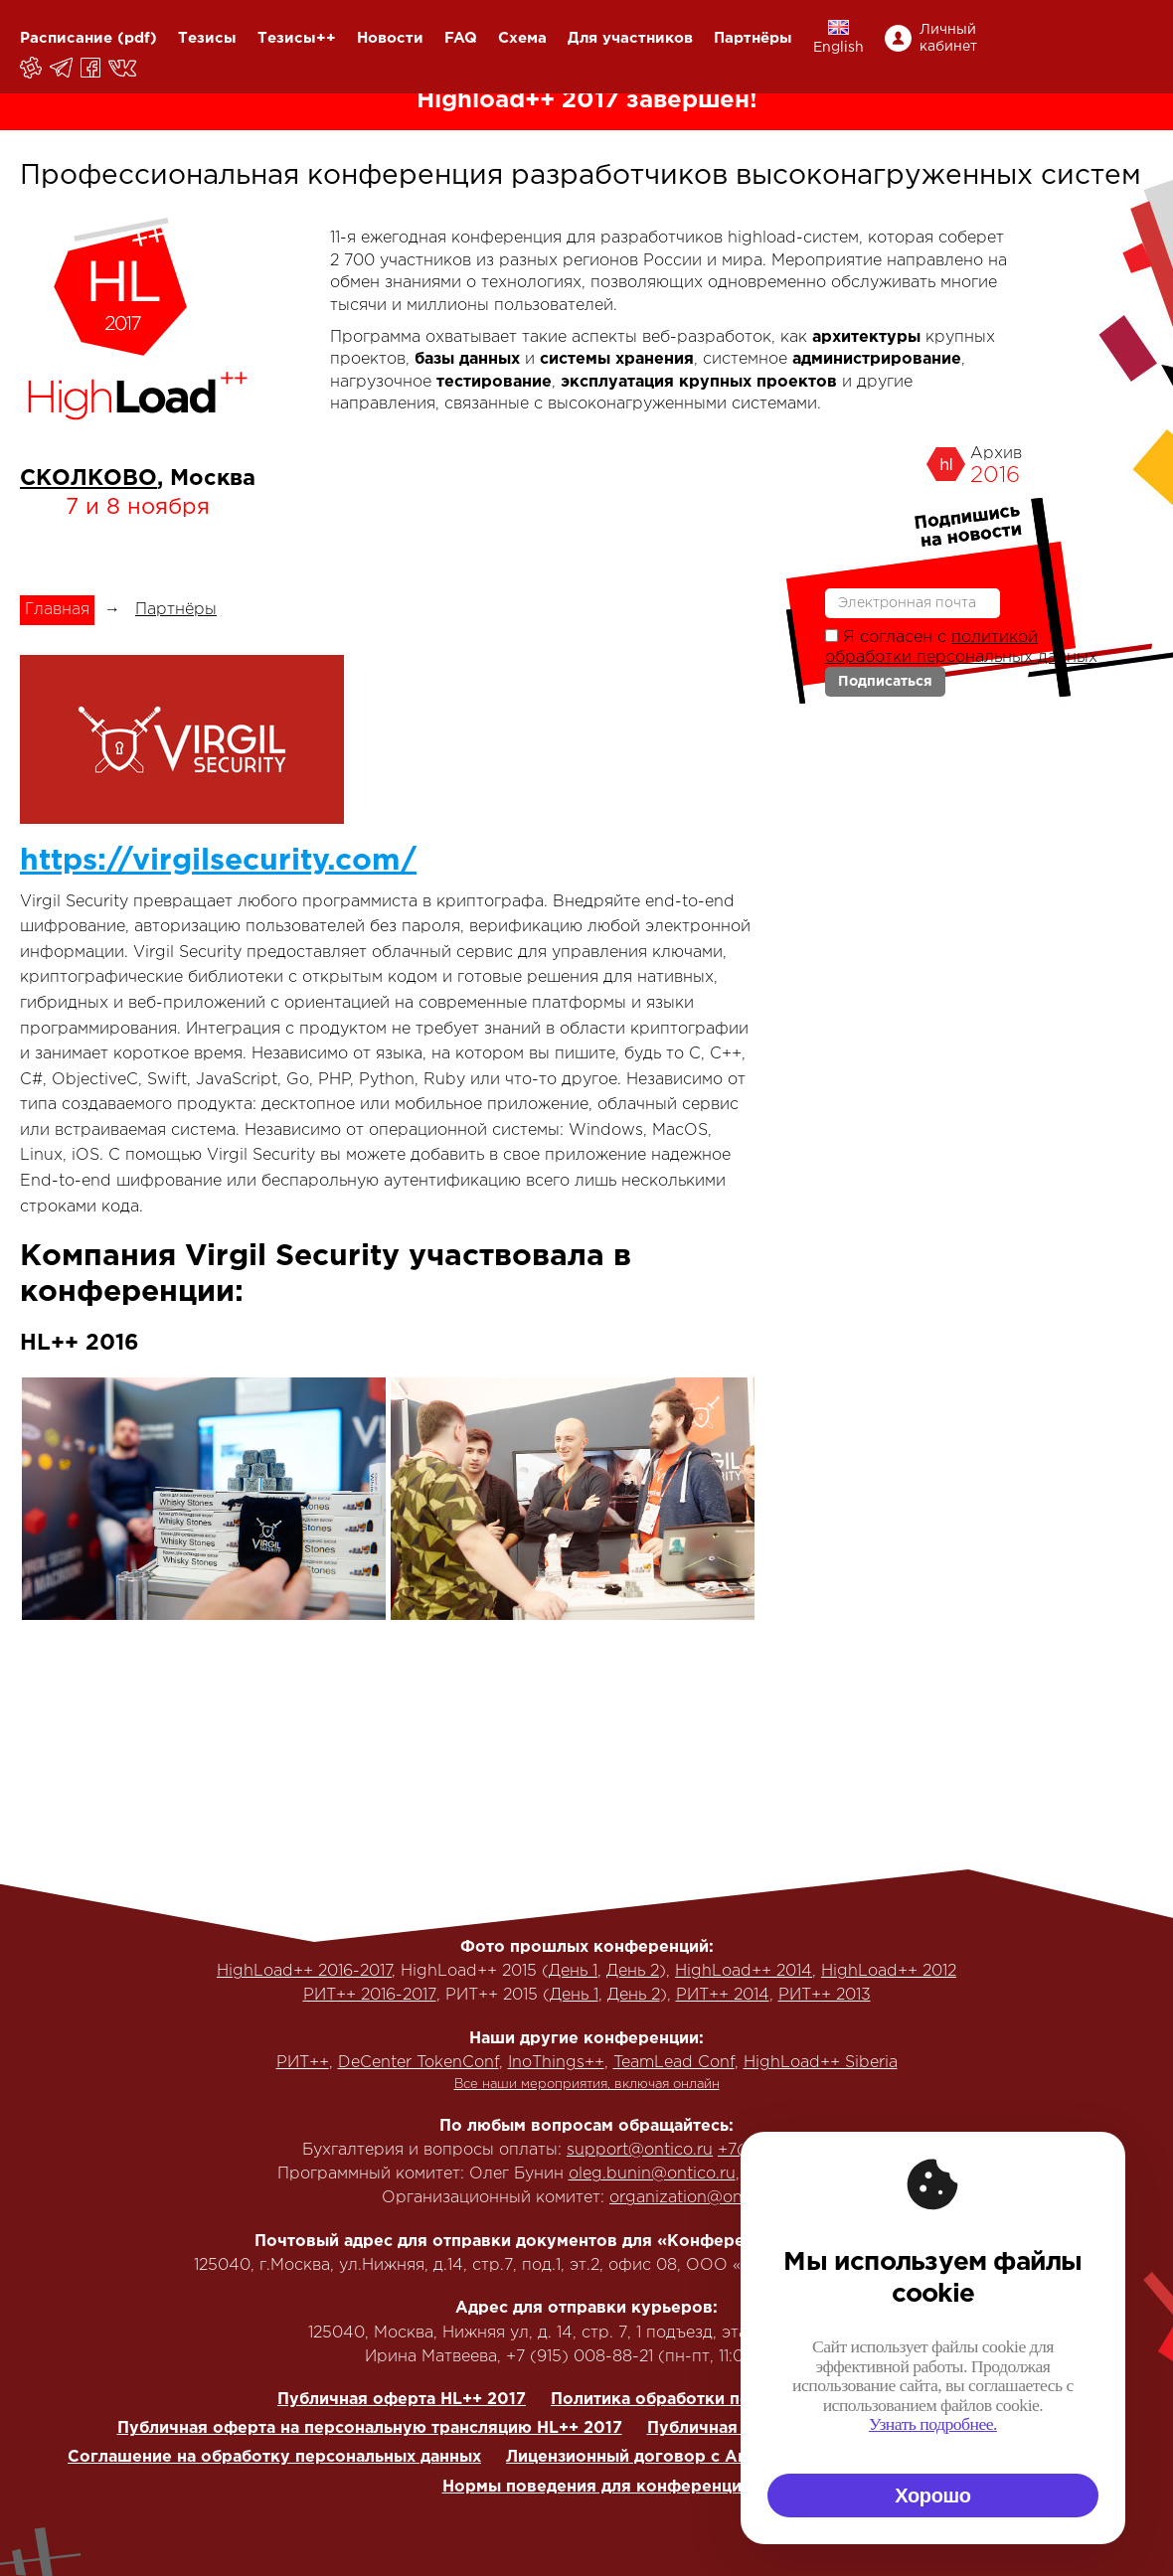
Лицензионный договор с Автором (653, 2457)
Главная (57, 609)
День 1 (573, 1971)
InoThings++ (556, 2062)
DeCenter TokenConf (418, 2062)
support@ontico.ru (640, 2150)
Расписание (66, 38)
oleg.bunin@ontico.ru (652, 2174)
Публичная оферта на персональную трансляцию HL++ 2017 (369, 2428)
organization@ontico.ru (700, 2197)
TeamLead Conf (674, 2062)
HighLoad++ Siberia (821, 2062)
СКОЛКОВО (88, 479)
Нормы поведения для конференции (597, 2487)
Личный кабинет (948, 38)
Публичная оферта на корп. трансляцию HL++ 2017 (862, 2428)
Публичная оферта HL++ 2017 (401, 2399)
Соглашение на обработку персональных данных (274, 2457)
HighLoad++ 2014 (743, 1971)
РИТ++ (302, 2062)
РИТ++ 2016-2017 (369, 1995)
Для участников (630, 38)
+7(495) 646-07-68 (794, 2150)
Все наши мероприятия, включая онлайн (587, 2084)
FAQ (460, 38)
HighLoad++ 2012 (888, 1971)
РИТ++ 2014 (722, 1995)
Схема (522, 38)
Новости (390, 38)
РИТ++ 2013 (824, 1995)
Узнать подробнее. (1091, 2424)
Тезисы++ (296, 38)
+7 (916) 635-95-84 (821, 2174)
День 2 (632, 1971)
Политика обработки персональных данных (733, 2399)
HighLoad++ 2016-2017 (304, 1971)
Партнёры (753, 38)
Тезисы (207, 38)
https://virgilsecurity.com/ (218, 861)
